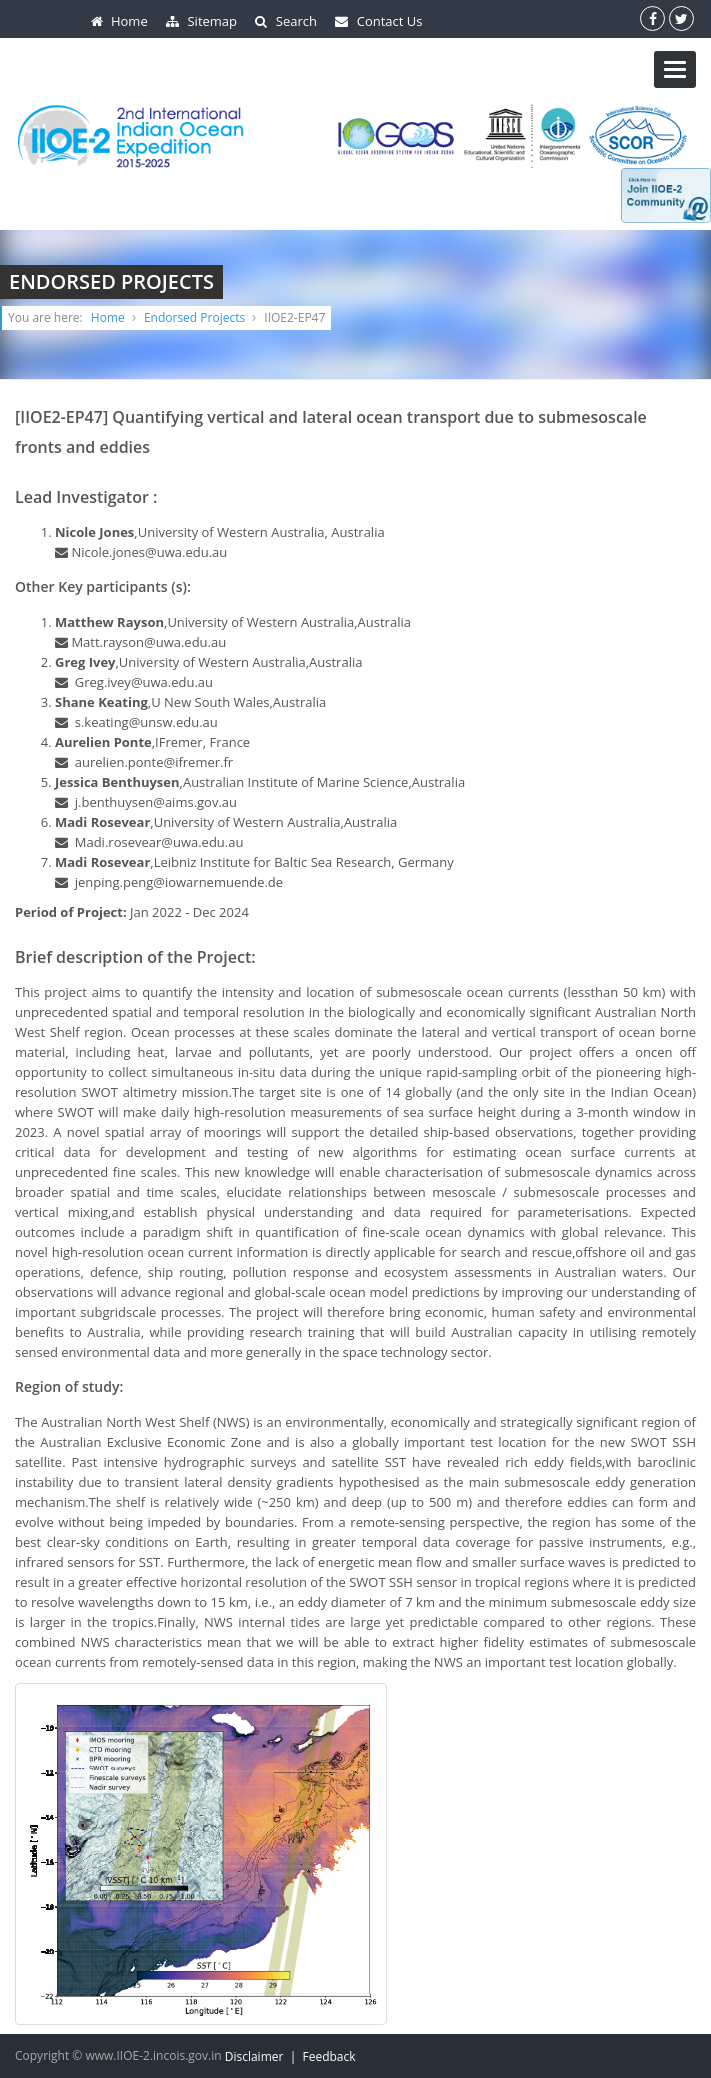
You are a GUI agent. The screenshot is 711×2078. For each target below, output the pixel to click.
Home (108, 317)
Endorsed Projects (194, 317)
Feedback (328, 2056)
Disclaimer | (264, 2056)
